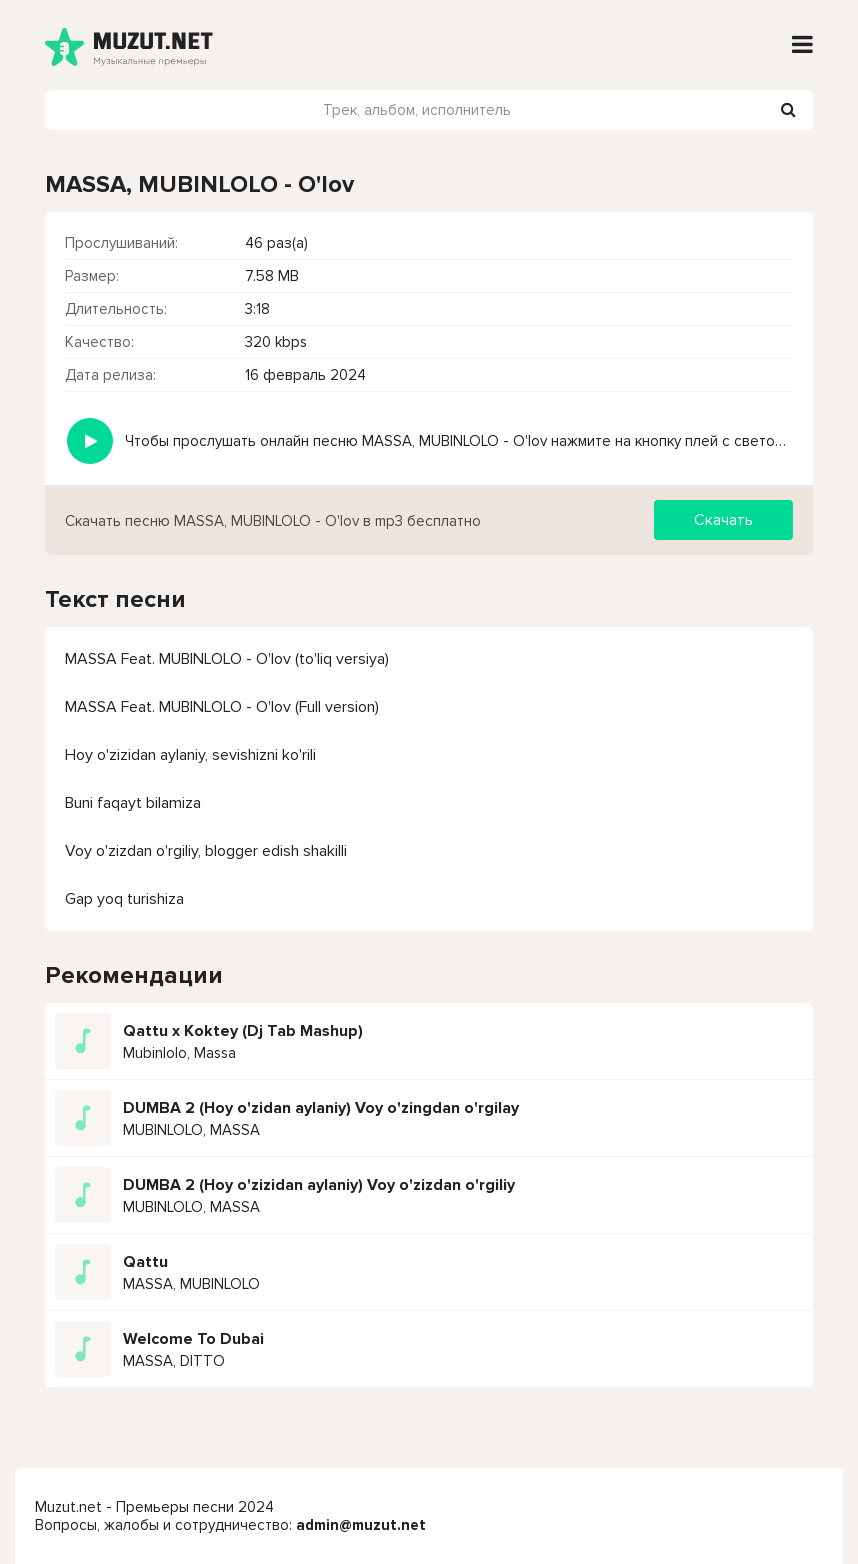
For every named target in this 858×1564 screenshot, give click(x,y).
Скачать (723, 520)
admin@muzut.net (361, 1525)
